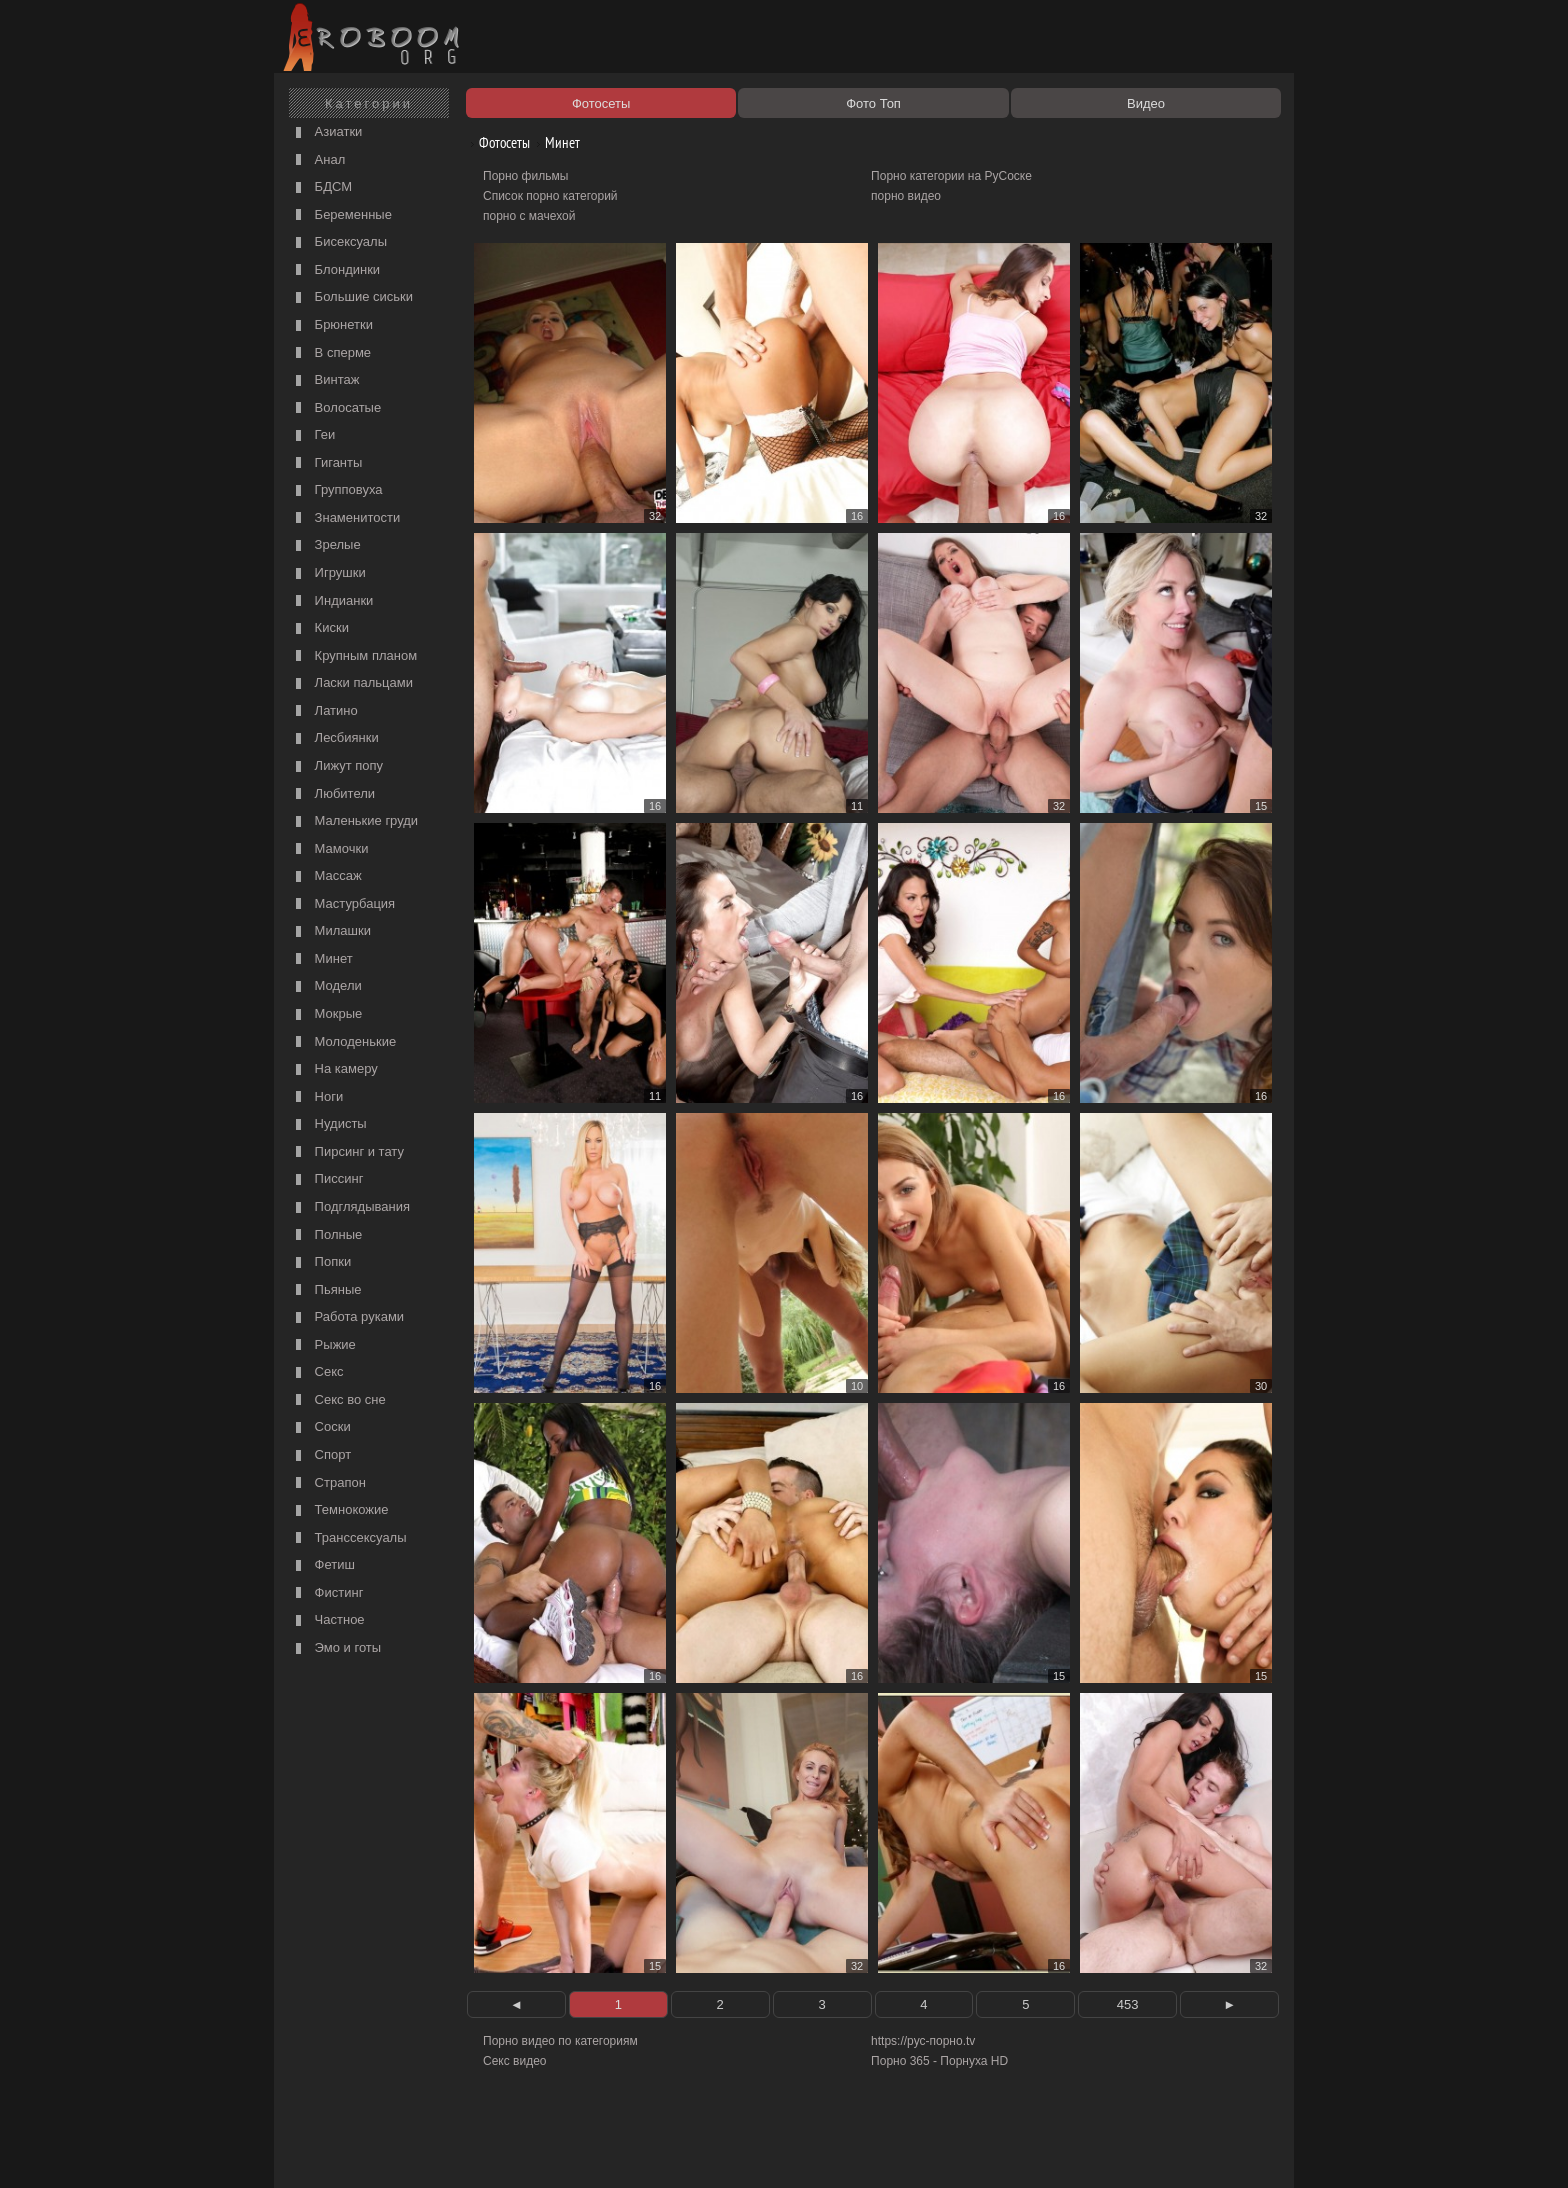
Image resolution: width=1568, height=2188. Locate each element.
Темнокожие (340, 1510)
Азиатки (326, 132)
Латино (324, 711)
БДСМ (321, 187)
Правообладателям (462, 2150)
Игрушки (328, 573)
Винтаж (325, 380)
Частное (328, 1620)
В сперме (331, 353)
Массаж (326, 876)
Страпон (328, 1483)
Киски (320, 628)
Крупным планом (354, 656)
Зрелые (326, 545)
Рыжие (323, 1345)
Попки (321, 1262)
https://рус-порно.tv (923, 2041)
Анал (318, 160)
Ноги (317, 1097)
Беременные (341, 215)
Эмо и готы (336, 1648)
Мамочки (329, 849)
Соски (321, 1427)
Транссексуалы (349, 1538)
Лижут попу (337, 766)
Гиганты (326, 463)
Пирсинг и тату (347, 1152)
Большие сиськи (352, 297)
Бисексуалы (339, 242)
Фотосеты (497, 142)
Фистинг (327, 1593)
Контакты (626, 2150)
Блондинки (335, 270)
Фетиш (323, 1565)
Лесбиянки (335, 738)
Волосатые (336, 408)
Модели (326, 986)
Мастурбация (343, 904)
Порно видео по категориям (560, 2041)
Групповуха (337, 490)
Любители (333, 794)
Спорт (321, 1455)
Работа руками (347, 1317)
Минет (322, 959)
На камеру (334, 1069)
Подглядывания (350, 1207)
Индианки (332, 601)
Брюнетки (332, 325)
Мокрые (326, 1014)
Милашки (331, 931)
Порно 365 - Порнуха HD (939, 2061)
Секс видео (515, 2061)
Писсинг (327, 1179)
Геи (313, 435)
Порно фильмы (525, 176)
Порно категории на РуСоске (951, 176)
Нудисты (329, 1124)
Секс (317, 1372)
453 (1128, 2004)
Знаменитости (345, 518)
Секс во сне (338, 1400)
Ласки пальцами (352, 683)
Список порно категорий (550, 196)
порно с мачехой (529, 216)
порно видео (906, 196)
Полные (326, 1235)
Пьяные (326, 1290)
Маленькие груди (354, 821)
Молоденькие (343, 1042)
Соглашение (557, 2150)
